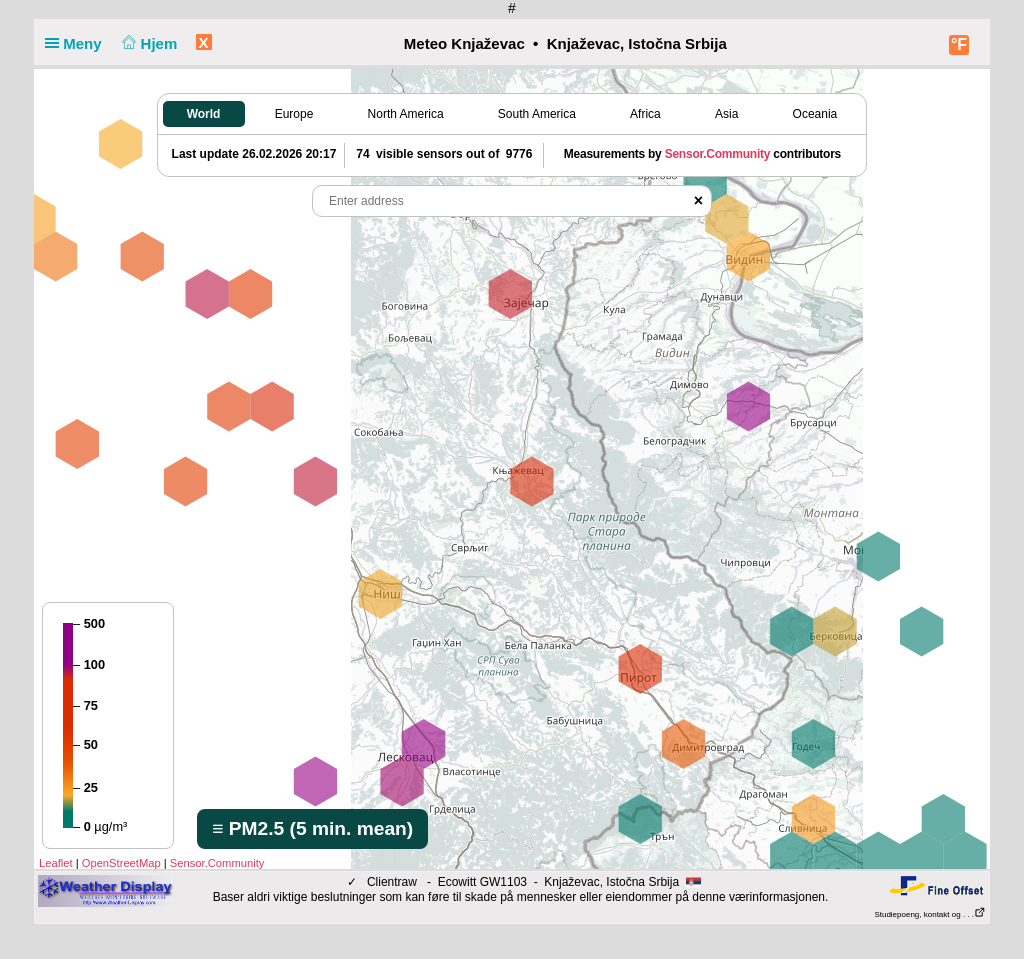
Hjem (148, 43)
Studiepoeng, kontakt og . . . (930, 914)
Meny (77, 43)
